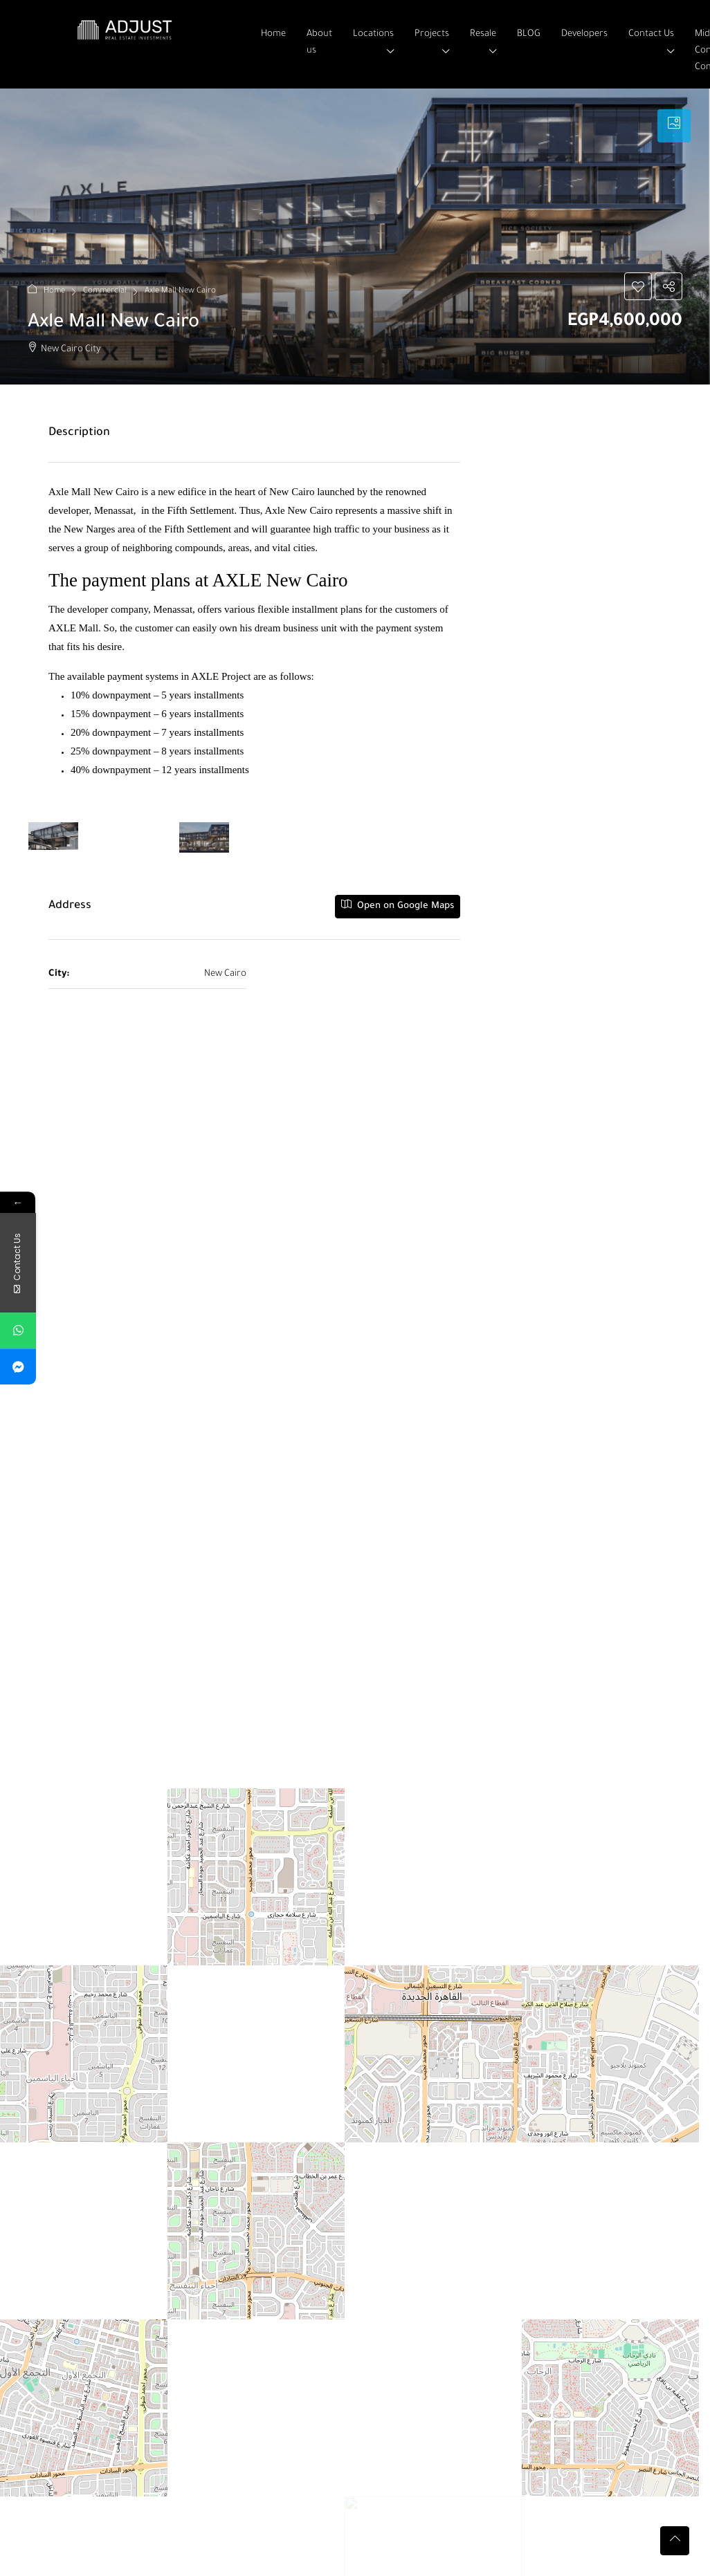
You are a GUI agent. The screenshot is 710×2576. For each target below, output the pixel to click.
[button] (638, 286)
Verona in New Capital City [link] (105, 2392)
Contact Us (651, 34)
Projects (432, 34)
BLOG (528, 34)
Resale (483, 34)
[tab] (674, 125)
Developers (584, 34)
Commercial (105, 291)
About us (319, 42)
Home (273, 34)
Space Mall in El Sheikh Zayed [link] (346, 2392)
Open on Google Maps (397, 904)
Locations (373, 34)
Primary (218, 2466)
